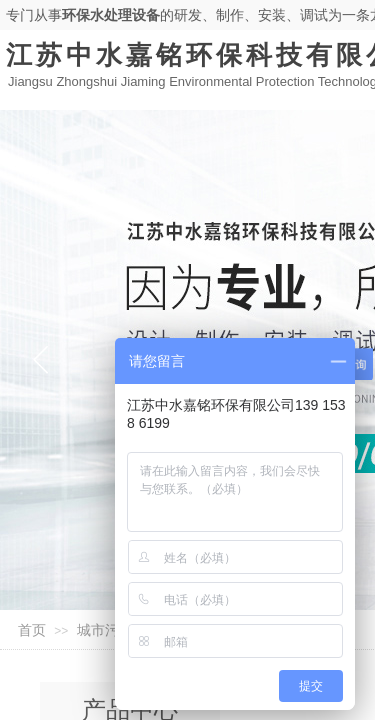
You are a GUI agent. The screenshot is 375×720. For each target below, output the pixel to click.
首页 (32, 630)
